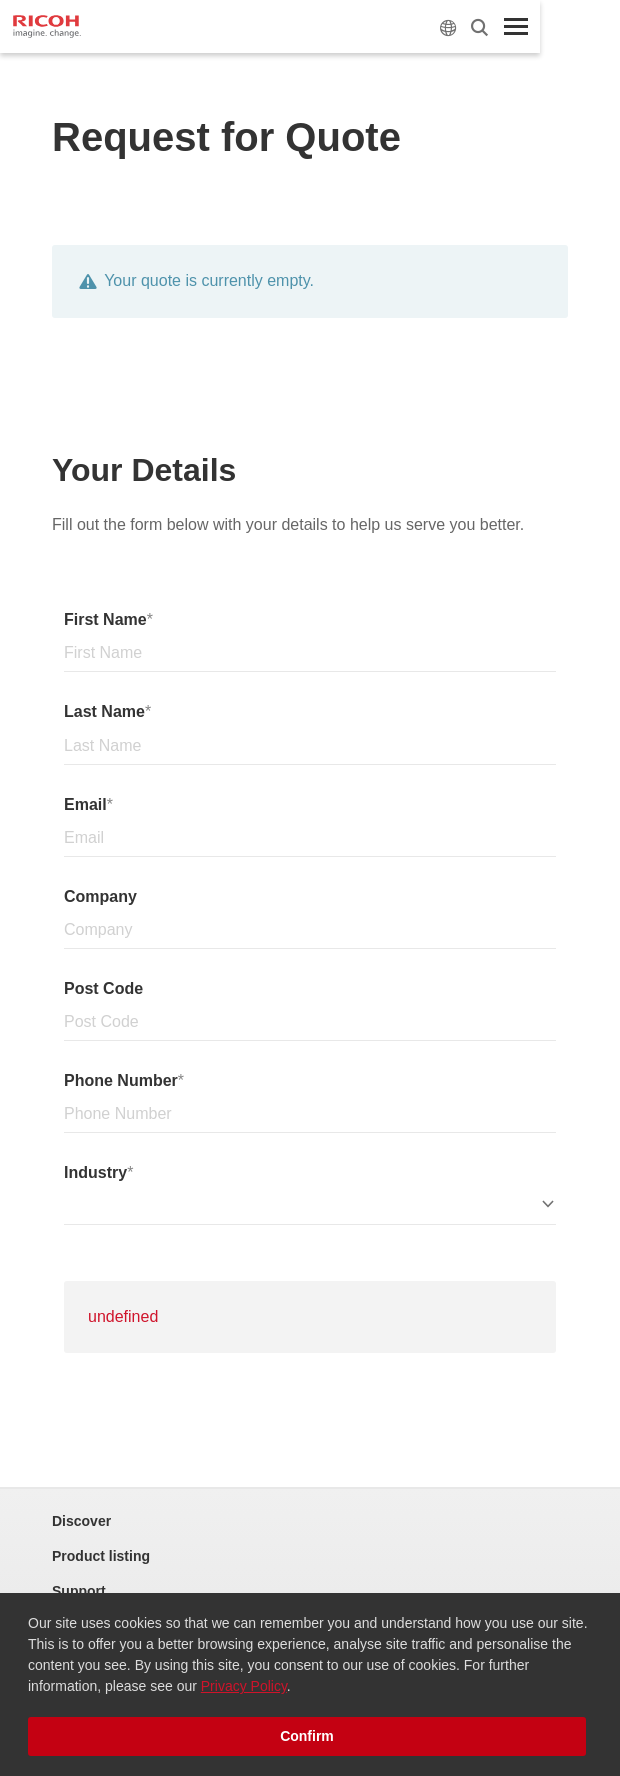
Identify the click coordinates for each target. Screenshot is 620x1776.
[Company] (310, 930)
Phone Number (121, 1080)
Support (79, 1591)
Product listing (101, 1556)
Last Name (104, 711)
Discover (81, 1521)
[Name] (310, 653)
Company (100, 896)
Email (85, 804)
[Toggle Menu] (516, 27)
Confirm (307, 1736)
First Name (105, 619)
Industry (95, 1172)
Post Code (103, 988)
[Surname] (310, 746)
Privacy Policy (244, 1686)
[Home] (47, 27)
